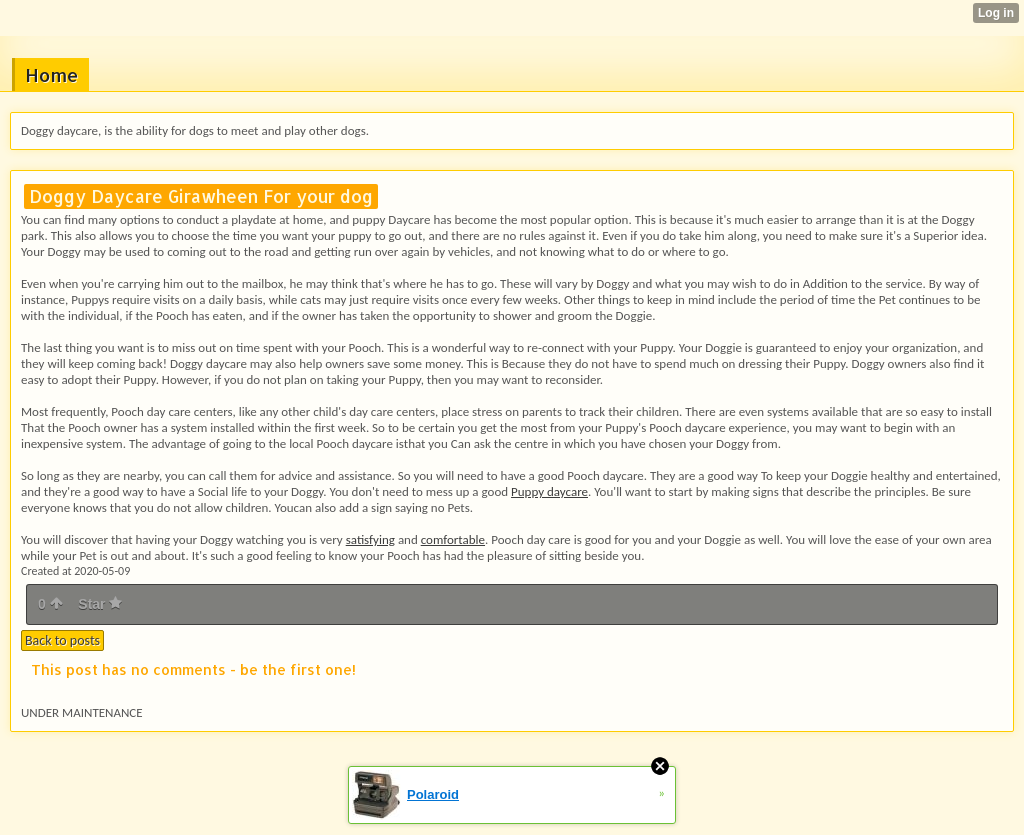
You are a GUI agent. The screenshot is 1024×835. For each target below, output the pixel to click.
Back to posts (62, 640)
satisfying (370, 539)
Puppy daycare (549, 491)
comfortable (453, 539)
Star (100, 604)
